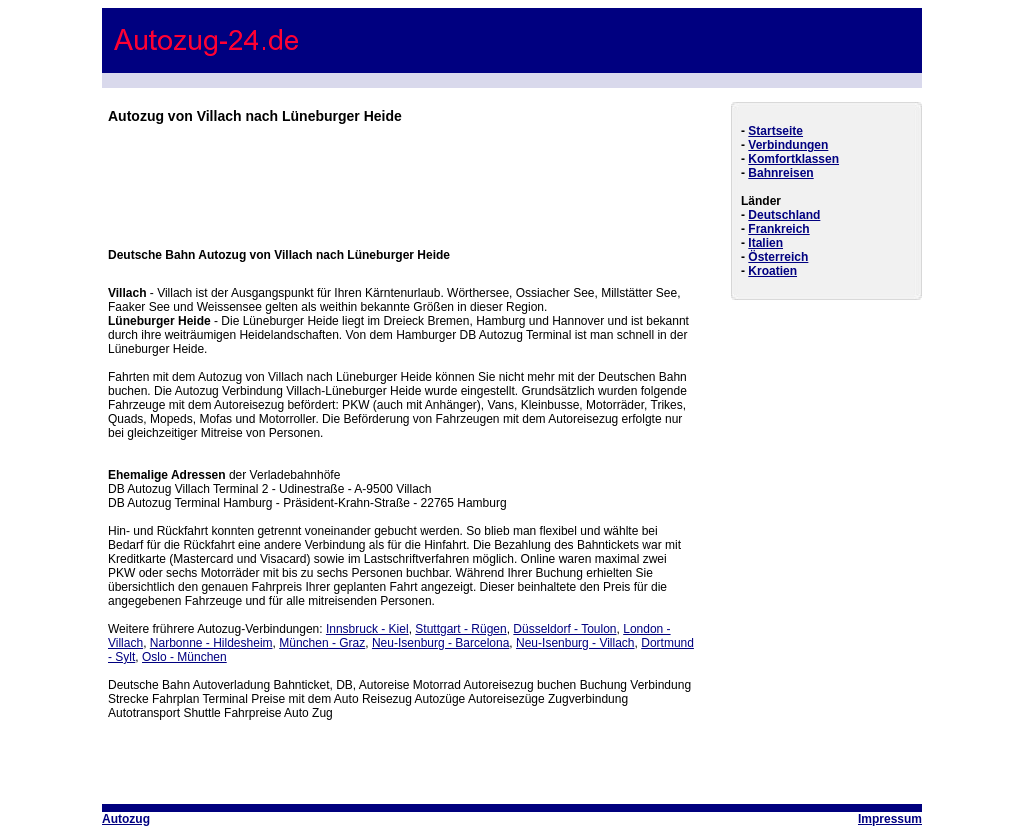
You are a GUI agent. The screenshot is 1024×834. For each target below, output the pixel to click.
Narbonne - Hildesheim (211, 643)
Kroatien (772, 271)
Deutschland (784, 215)
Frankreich (778, 229)
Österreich (778, 257)
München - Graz (322, 643)
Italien (765, 243)
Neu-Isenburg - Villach (575, 643)
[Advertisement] (402, 174)
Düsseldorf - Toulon (564, 629)
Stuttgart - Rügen (460, 629)
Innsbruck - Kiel (367, 629)
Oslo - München (184, 657)
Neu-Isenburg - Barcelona (440, 643)
